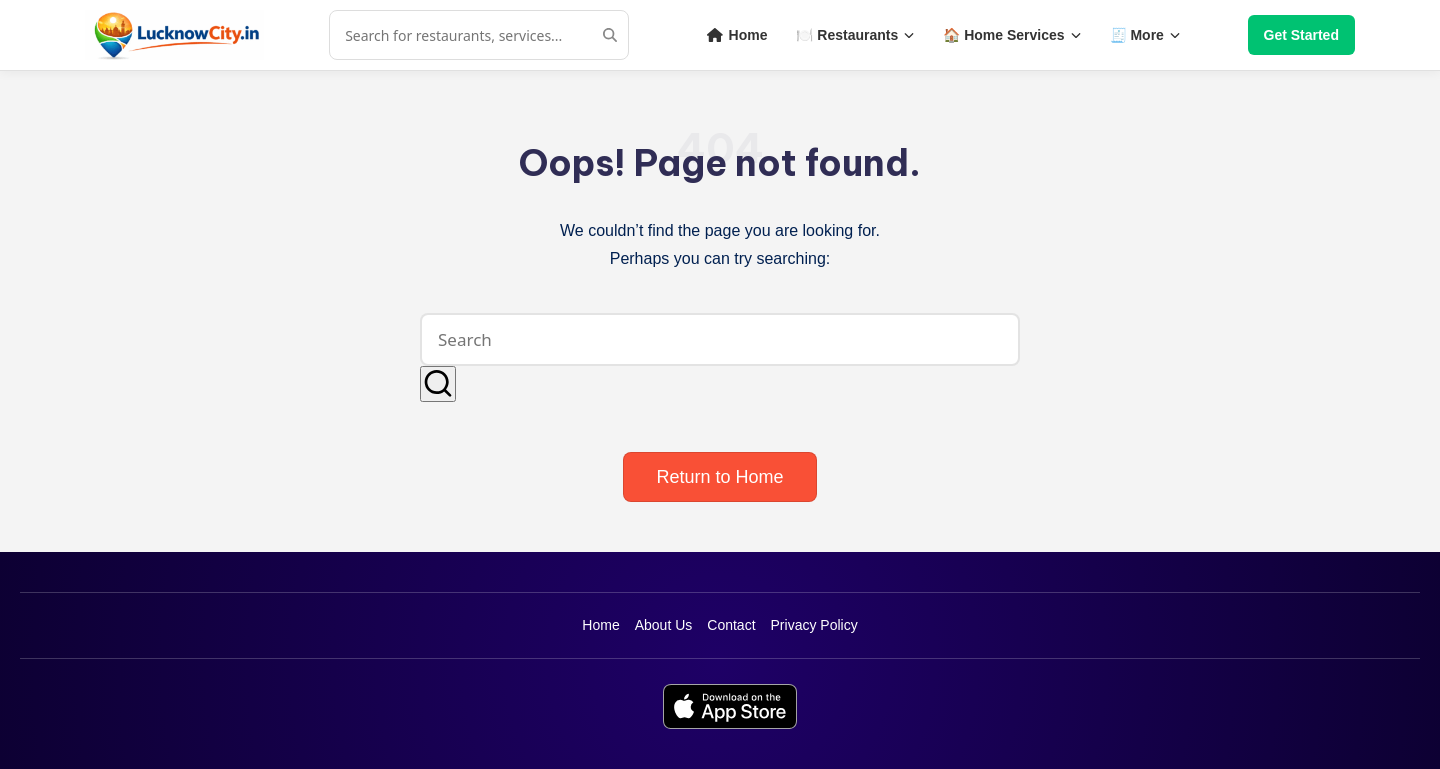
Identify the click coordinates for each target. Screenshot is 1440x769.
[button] (438, 384)
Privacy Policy (814, 625)
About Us (664, 625)
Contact (731, 625)
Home (737, 35)
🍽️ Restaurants (855, 35)
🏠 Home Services (1011, 35)
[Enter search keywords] (720, 339)
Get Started (1301, 35)
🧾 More (1145, 35)
